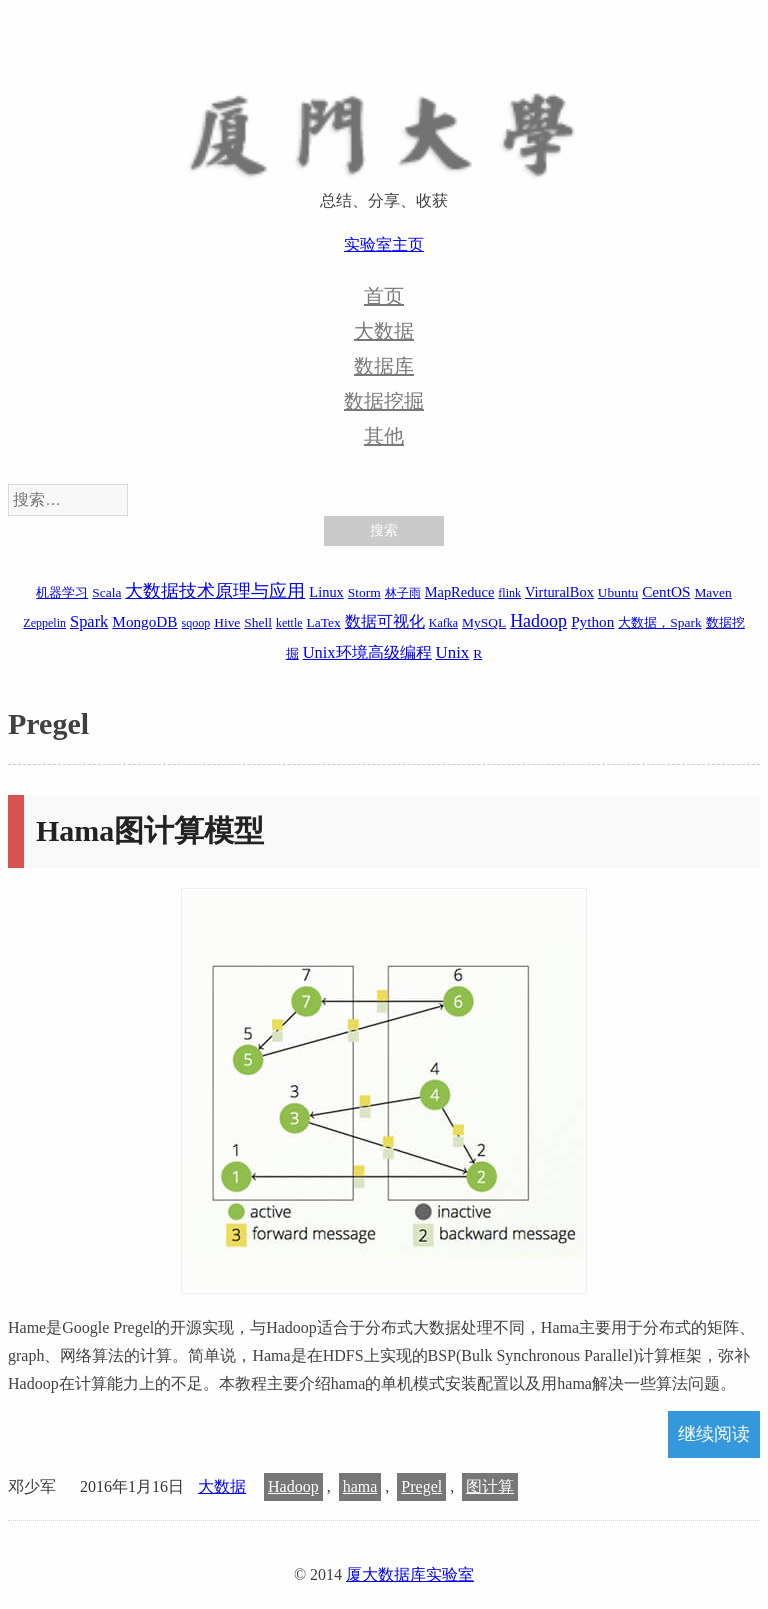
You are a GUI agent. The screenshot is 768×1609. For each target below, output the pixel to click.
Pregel (421, 1486)
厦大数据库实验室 (410, 1574)
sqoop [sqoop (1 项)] (196, 623)
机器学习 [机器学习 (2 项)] (62, 592)
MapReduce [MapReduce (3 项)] (460, 592)
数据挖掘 (384, 401)
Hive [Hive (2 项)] (227, 622)
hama (360, 1486)
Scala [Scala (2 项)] (106, 592)
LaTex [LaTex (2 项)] (324, 622)
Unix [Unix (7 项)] (453, 652)
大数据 (384, 331)
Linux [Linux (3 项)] (326, 592)
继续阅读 (714, 1434)
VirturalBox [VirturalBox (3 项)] (559, 592)
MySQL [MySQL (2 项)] (484, 622)
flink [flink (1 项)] (509, 593)
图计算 (490, 1486)
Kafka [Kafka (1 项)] (443, 623)
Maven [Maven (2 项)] (712, 592)
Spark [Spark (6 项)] (89, 621)
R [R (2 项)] (477, 653)
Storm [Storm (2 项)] (364, 592)
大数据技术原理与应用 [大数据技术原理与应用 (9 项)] (215, 591)
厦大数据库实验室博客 (384, 121)
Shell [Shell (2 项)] (258, 622)
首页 (384, 296)
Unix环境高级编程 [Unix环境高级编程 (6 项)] (367, 652)
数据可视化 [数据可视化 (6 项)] (385, 621)
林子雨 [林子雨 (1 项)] (403, 593)
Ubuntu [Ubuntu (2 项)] (618, 592)
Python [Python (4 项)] (592, 621)
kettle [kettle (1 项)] (289, 623)
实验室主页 (384, 244)
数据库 (384, 366)
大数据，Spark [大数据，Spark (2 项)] (659, 622)
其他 (384, 436)
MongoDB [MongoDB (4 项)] (144, 621)
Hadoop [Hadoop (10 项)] (538, 621)
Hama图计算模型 (150, 830)
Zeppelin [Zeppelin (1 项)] (44, 623)
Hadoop (293, 1486)
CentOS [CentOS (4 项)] (666, 591)
